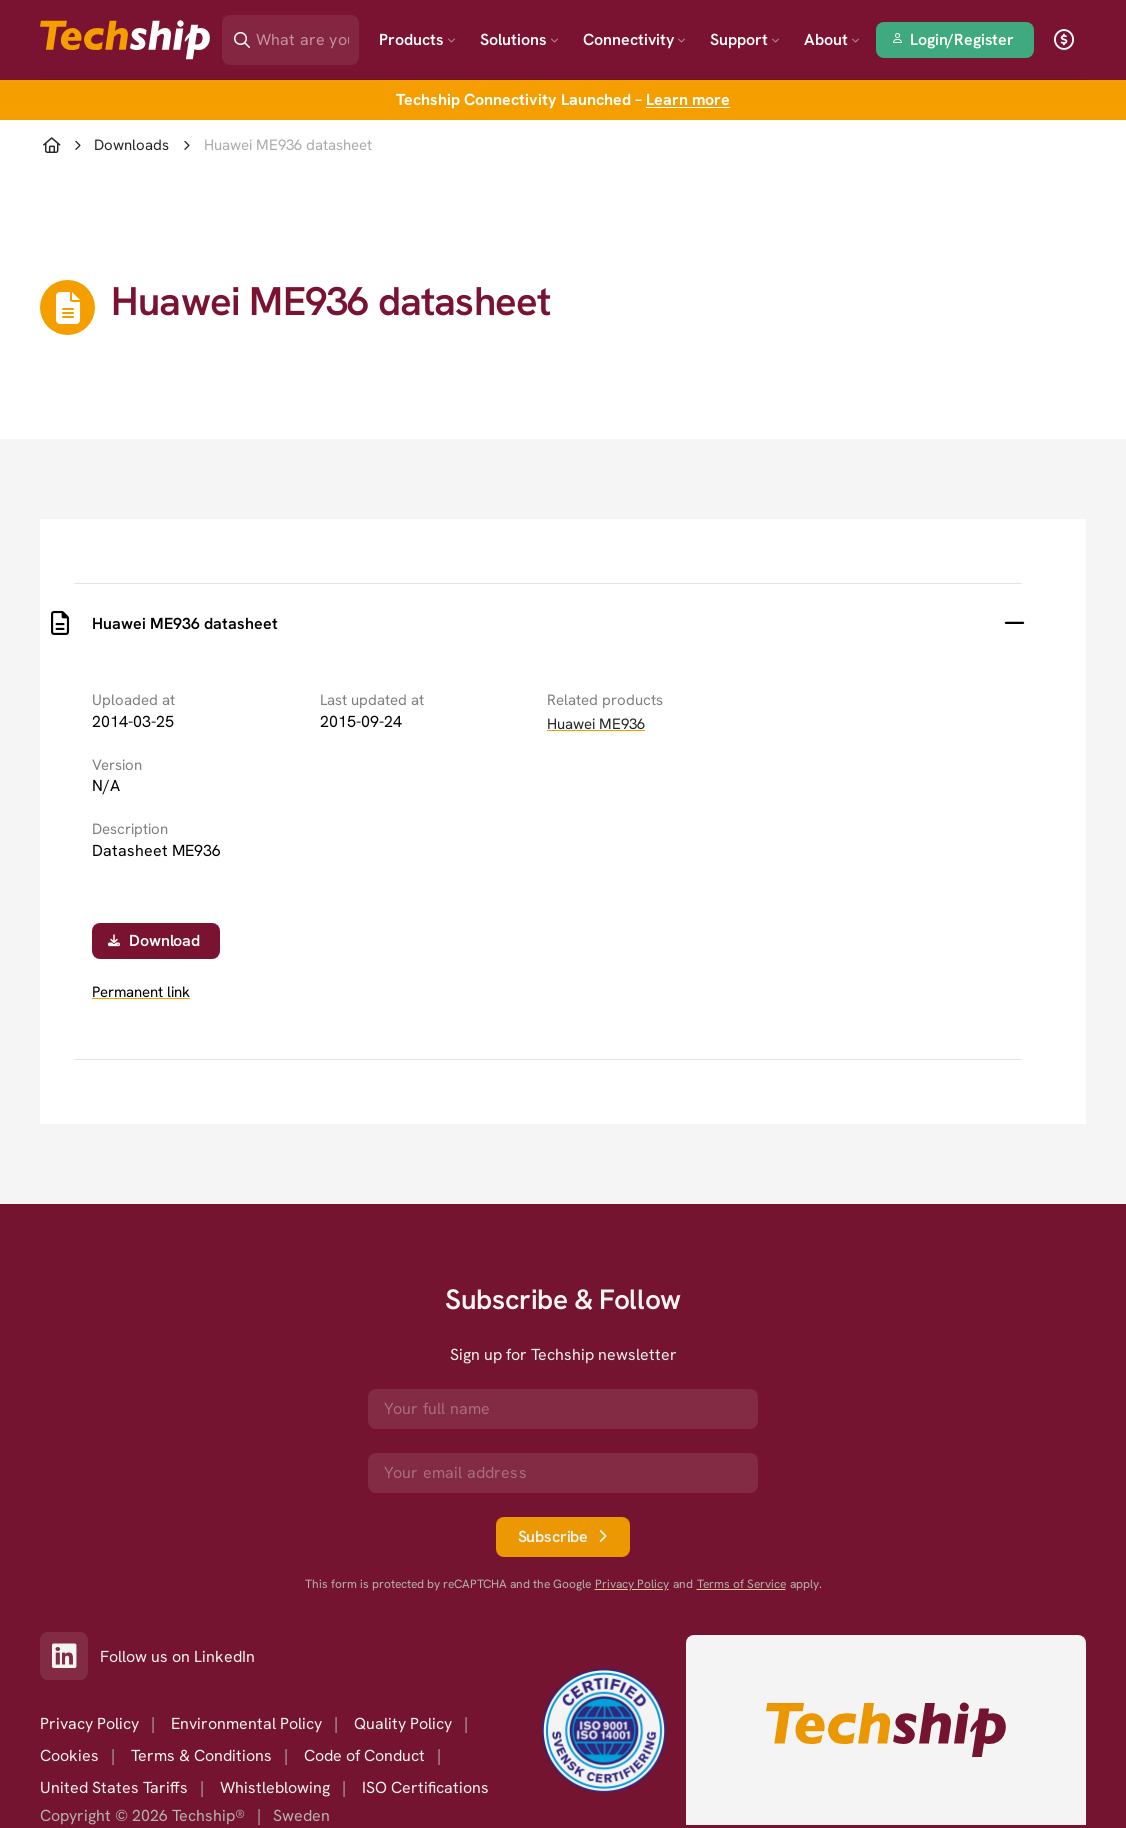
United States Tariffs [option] (114, 1787)
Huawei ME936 (596, 724)
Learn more (688, 99)
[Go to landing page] (125, 40)
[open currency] (1064, 40)
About (832, 39)
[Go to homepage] (886, 1730)
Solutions (519, 39)
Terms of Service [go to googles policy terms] (741, 1584)
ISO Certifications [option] (425, 1787)
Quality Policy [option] (403, 1723)
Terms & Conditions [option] (201, 1755)
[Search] (304, 33)
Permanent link (141, 992)
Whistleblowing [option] (275, 1787)
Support (745, 39)
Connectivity (634, 39)
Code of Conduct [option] (364, 1755)
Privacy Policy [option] (89, 1723)
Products (417, 39)
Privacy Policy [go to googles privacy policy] (632, 1584)
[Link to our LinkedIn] (70, 1656)
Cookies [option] (69, 1755)
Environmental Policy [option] (246, 1723)
